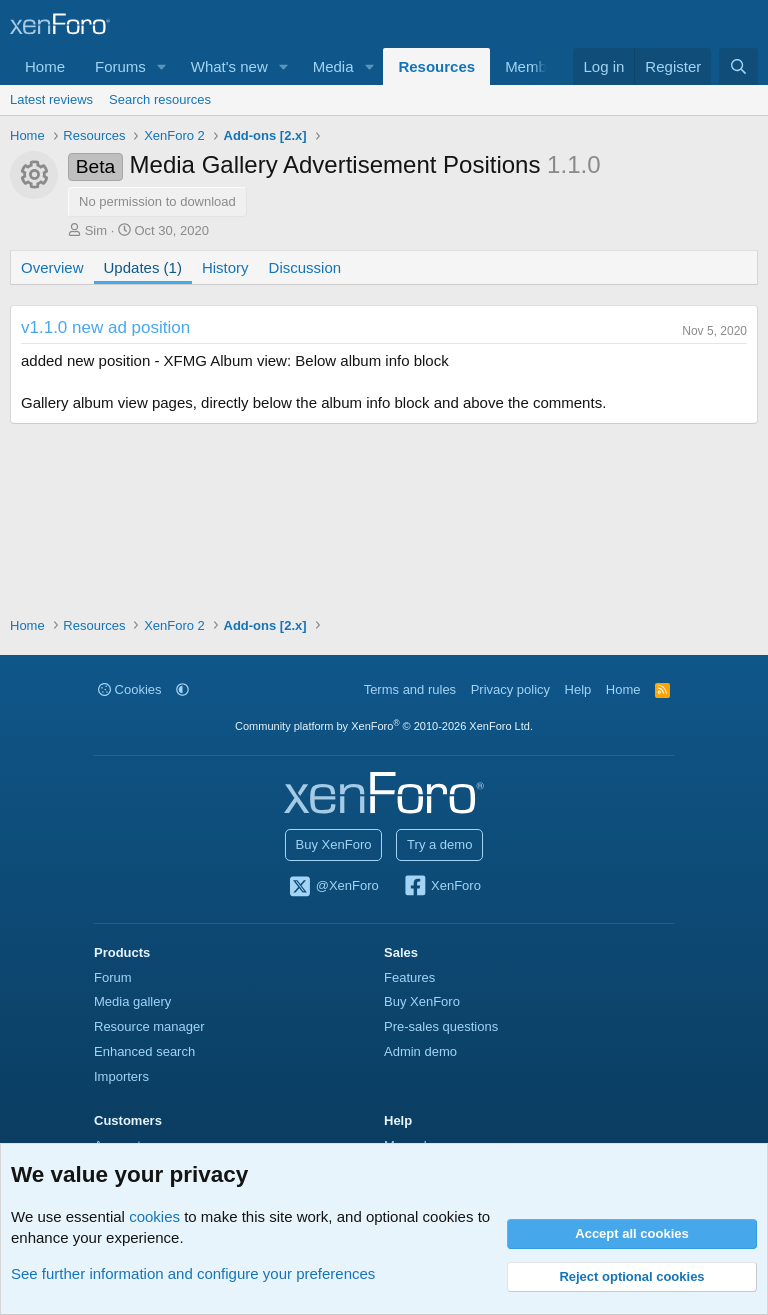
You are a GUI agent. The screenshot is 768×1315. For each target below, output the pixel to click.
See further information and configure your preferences (193, 1273)
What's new (229, 66)
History (225, 267)
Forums (120, 66)
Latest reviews (51, 99)
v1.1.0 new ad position (105, 327)
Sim (96, 230)
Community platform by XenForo (384, 726)
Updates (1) (143, 267)
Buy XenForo (334, 844)
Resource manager (149, 1026)
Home (45, 66)
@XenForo (333, 887)
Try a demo (439, 844)
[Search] (738, 66)
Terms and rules (410, 689)
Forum (113, 977)
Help (578, 689)
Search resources (160, 99)
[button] (162, 66)
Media (333, 66)
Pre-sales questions (441, 1026)
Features (409, 977)
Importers (121, 1076)
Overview (52, 267)
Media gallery (132, 1001)
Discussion (305, 267)
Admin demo (420, 1051)
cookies (154, 1216)
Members (536, 66)
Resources (436, 66)
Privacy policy (510, 689)
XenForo (441, 887)
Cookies (130, 689)
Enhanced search (144, 1051)
